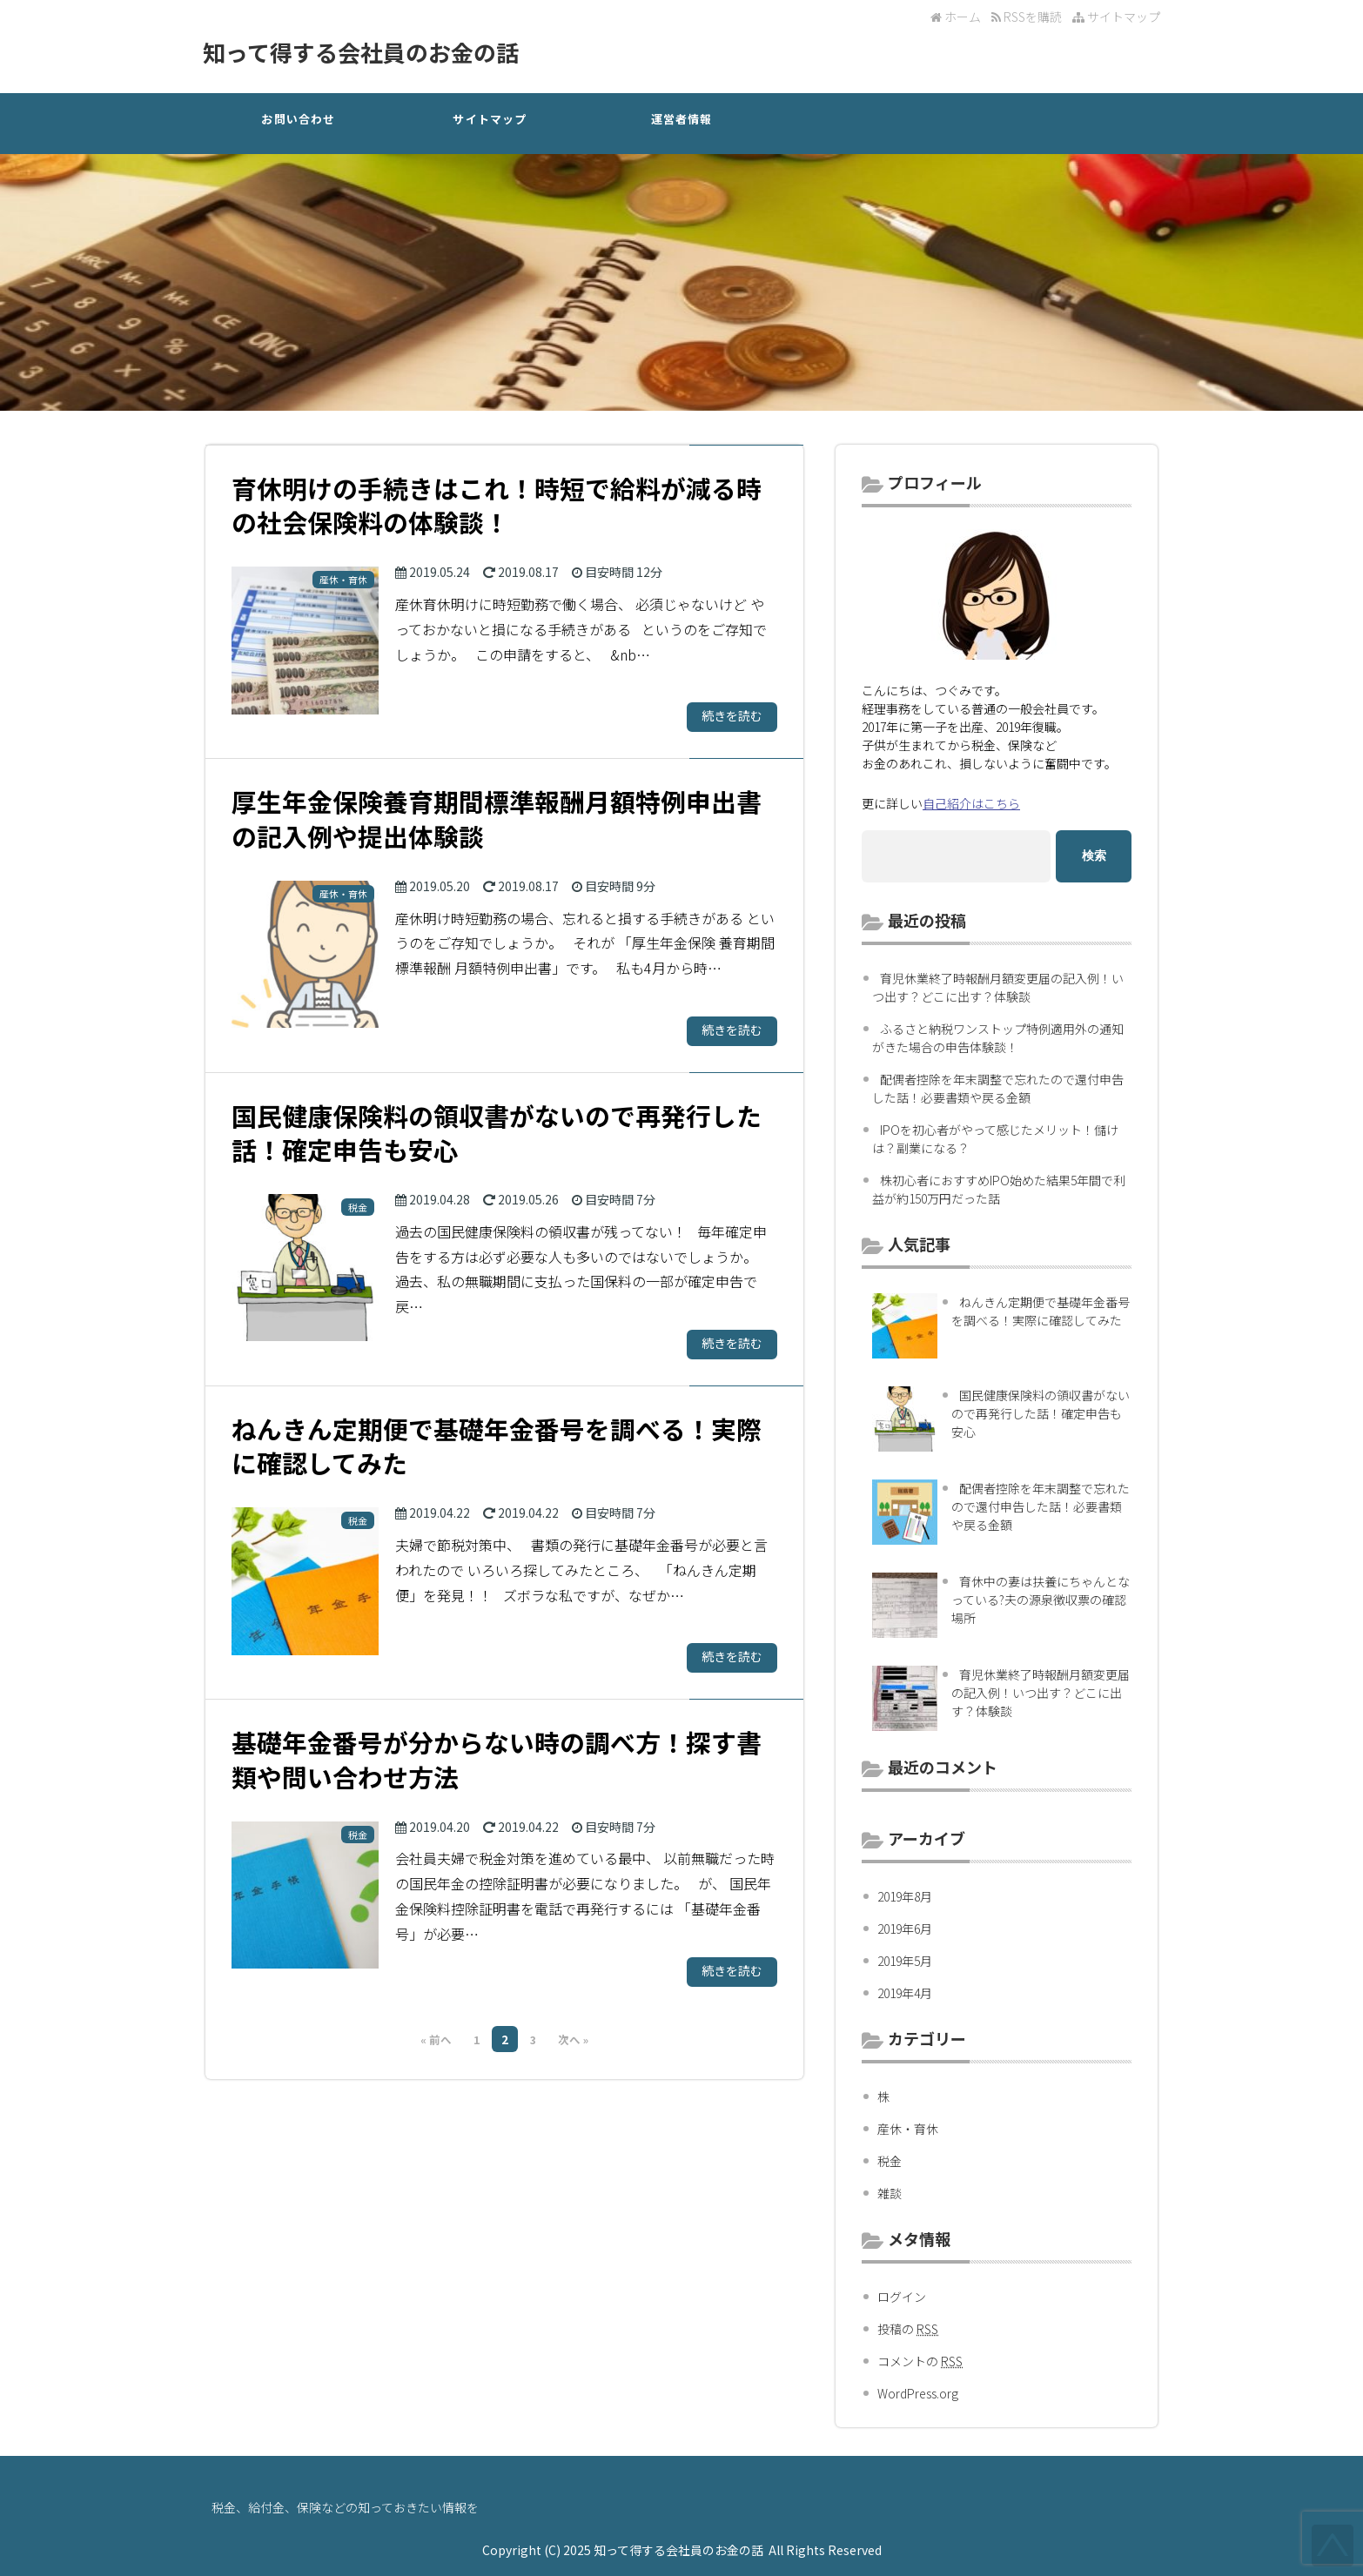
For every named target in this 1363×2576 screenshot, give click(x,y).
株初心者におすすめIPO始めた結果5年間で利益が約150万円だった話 (998, 1189)
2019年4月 (904, 1993)
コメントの (920, 2361)
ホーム (955, 16)
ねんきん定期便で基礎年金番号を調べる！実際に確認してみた (1040, 1311)
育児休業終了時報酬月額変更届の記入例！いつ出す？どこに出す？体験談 (998, 987)
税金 (889, 2161)
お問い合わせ (298, 119)
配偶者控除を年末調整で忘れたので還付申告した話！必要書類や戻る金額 (998, 1088)
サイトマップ (1116, 16)
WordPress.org (917, 2393)
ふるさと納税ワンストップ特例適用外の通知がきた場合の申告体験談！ (998, 1038)
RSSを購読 (1029, 16)
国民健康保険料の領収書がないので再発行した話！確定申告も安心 (1040, 1413)
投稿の (907, 2329)
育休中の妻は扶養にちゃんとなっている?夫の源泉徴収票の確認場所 (1040, 1600)
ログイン (901, 2296)
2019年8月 (904, 1896)
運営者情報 (682, 119)
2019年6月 (904, 1928)
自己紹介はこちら (971, 803)
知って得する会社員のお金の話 (361, 52)
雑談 (889, 2193)
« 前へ (436, 2039)
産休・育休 (907, 2128)
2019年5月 (904, 1960)
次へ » (573, 2039)
